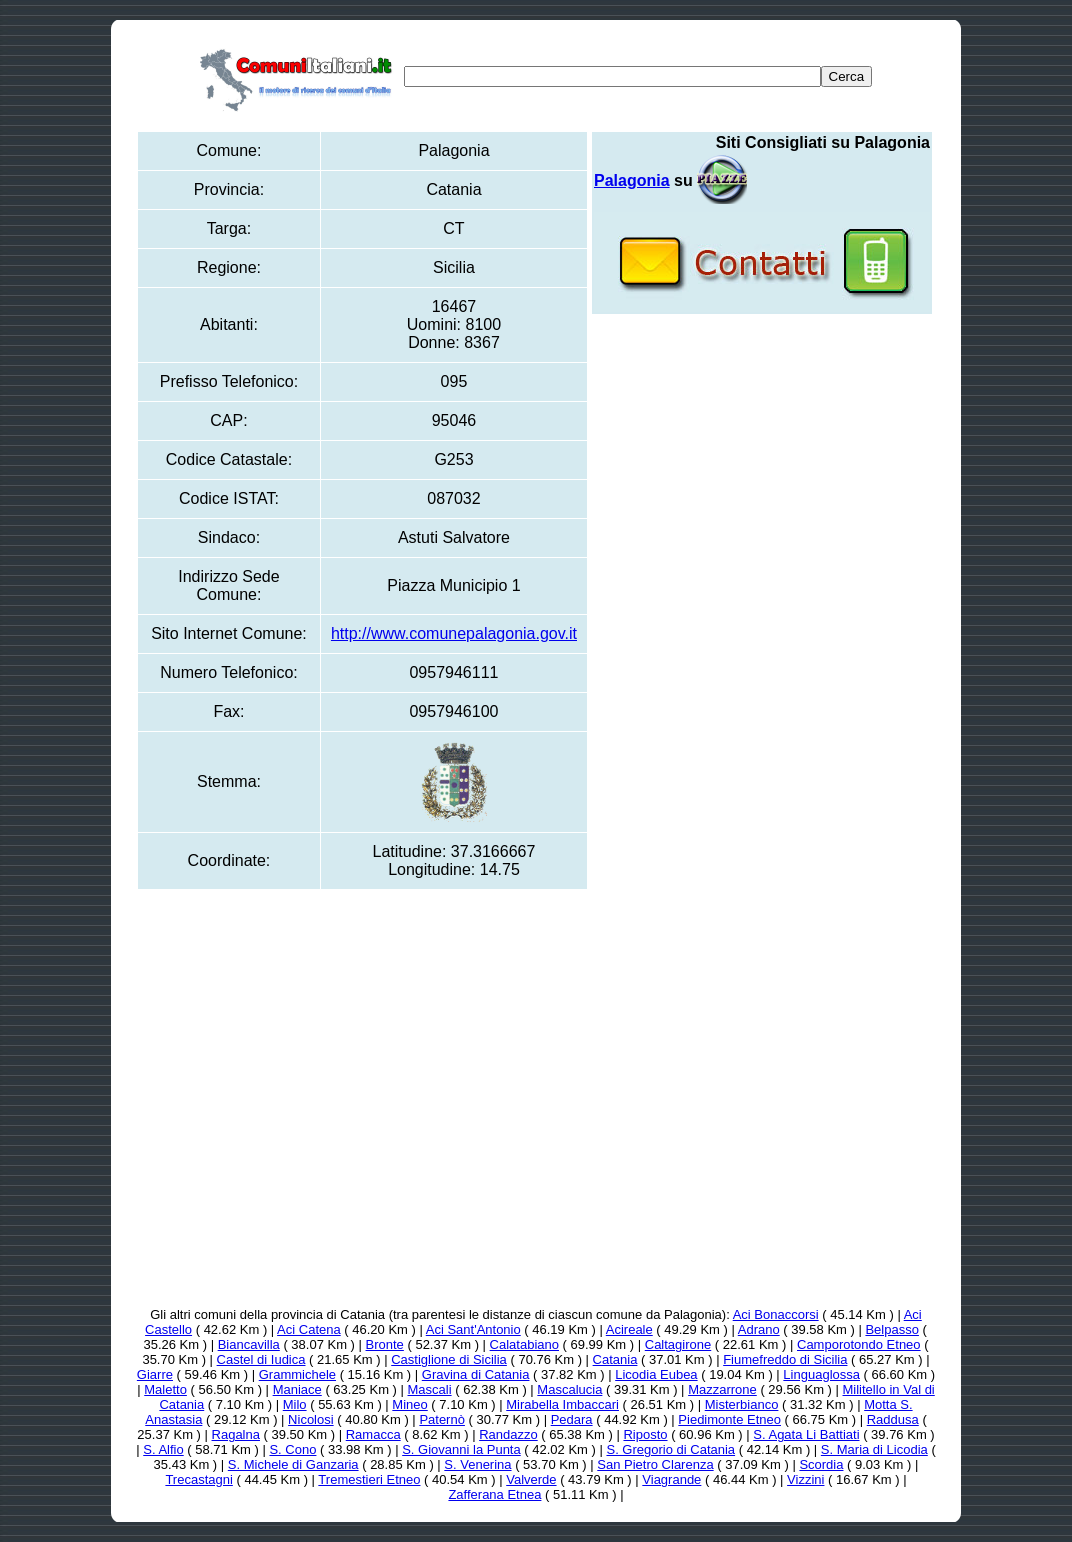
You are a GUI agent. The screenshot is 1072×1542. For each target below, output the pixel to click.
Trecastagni (198, 1479)
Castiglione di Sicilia (449, 1359)
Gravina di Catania (476, 1374)
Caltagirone (678, 1344)
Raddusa (893, 1419)
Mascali (430, 1389)
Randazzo (508, 1434)
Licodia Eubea (656, 1374)
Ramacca (373, 1434)
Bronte (385, 1344)
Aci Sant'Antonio (473, 1329)
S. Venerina (477, 1464)
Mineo (409, 1404)
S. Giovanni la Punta (461, 1449)
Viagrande (671, 1479)
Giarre (155, 1374)
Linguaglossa (821, 1374)
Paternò (442, 1419)
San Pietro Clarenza (655, 1464)
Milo (295, 1404)
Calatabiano (524, 1344)
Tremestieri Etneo (369, 1479)
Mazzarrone (722, 1389)
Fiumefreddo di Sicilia (785, 1359)
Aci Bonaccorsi (776, 1314)
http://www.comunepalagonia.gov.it (454, 633)
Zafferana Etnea (494, 1494)
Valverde (531, 1479)
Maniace (297, 1389)
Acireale (629, 1329)
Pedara (572, 1419)
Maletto (165, 1389)
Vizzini (805, 1479)
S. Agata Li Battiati (806, 1434)
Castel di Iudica (261, 1359)
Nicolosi (311, 1419)
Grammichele (297, 1374)
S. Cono (292, 1449)
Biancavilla (249, 1344)
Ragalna (236, 1434)
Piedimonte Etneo (729, 1419)
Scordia (821, 1464)
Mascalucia (569, 1389)
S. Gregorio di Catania (670, 1449)
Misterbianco (742, 1404)
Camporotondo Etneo (859, 1344)
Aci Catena (309, 1329)
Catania (615, 1359)
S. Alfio (163, 1449)
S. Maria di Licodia (874, 1449)
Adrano (759, 1329)
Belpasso (891, 1329)
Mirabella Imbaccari (562, 1404)
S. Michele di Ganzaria (293, 1464)
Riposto (645, 1434)
